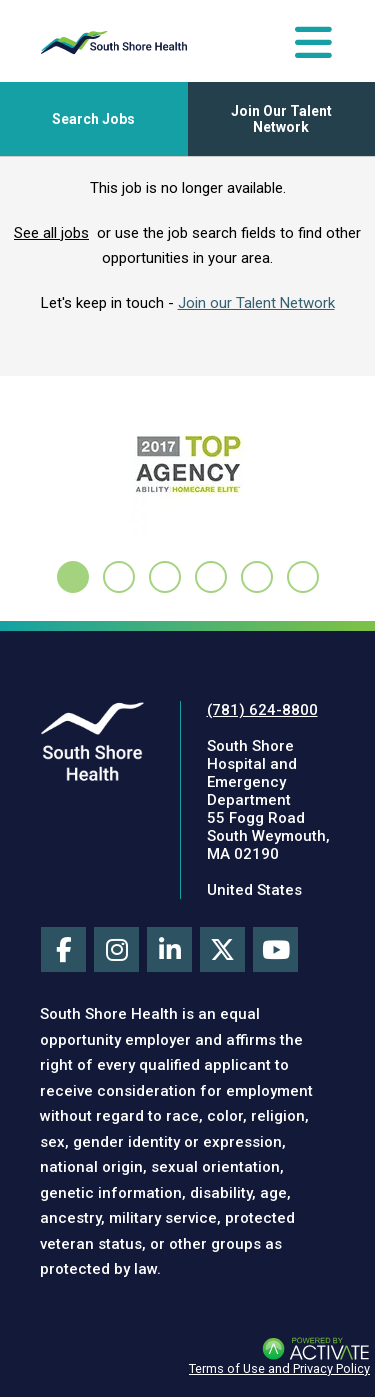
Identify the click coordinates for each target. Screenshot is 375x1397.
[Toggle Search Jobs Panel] (94, 119)
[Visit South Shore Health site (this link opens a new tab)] (92, 741)
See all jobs (51, 233)
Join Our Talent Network (281, 119)
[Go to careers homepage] (114, 42)
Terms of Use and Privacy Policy (279, 1368)
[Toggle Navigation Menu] (313, 42)
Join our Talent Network (256, 303)
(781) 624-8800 (262, 710)
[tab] (73, 577)
